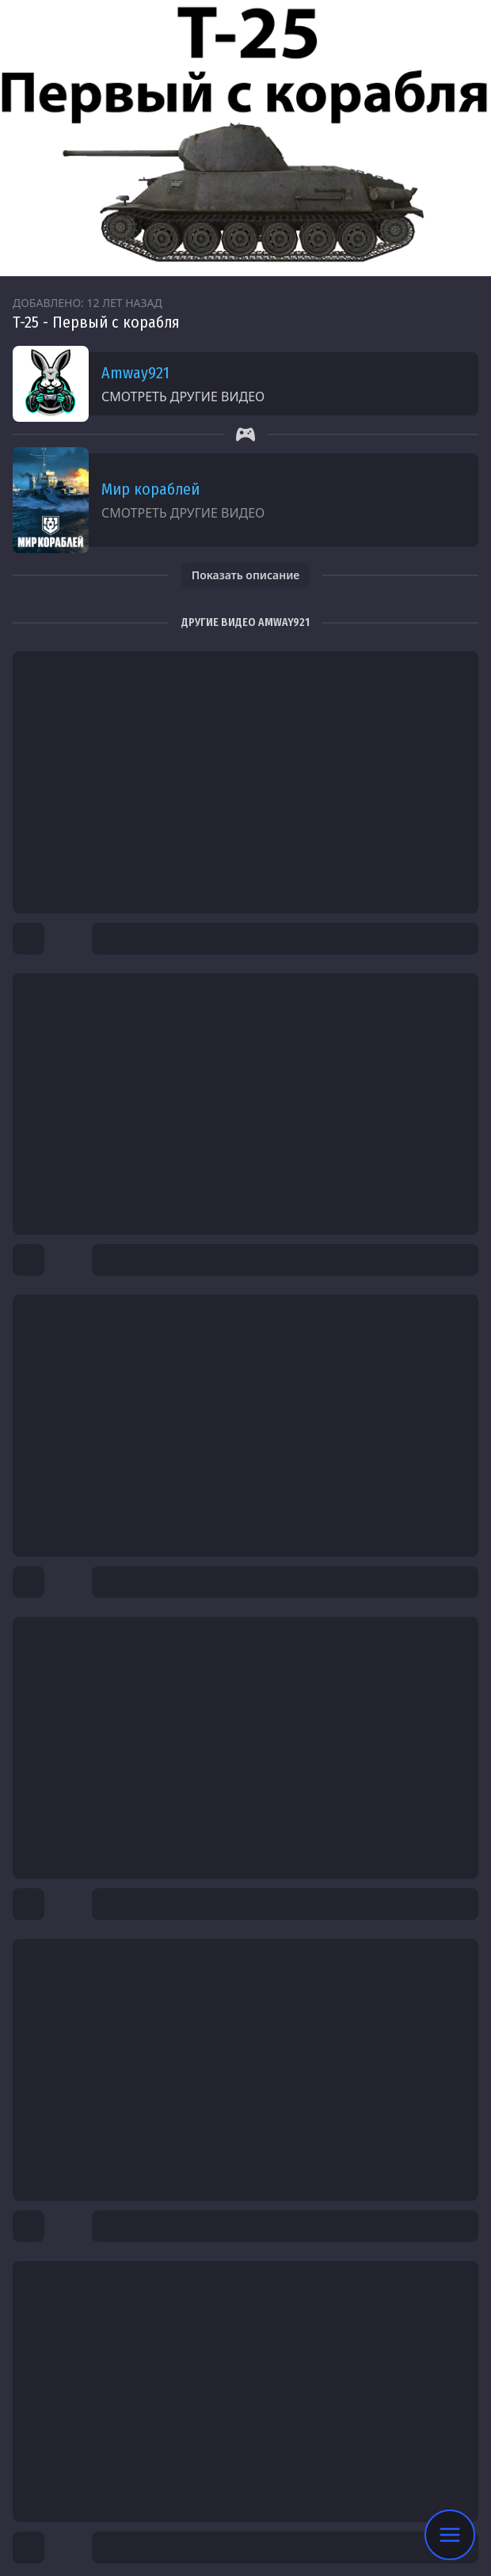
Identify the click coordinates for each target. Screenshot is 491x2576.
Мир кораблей (150, 489)
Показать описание (246, 574)
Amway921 (135, 372)
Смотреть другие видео (183, 396)
